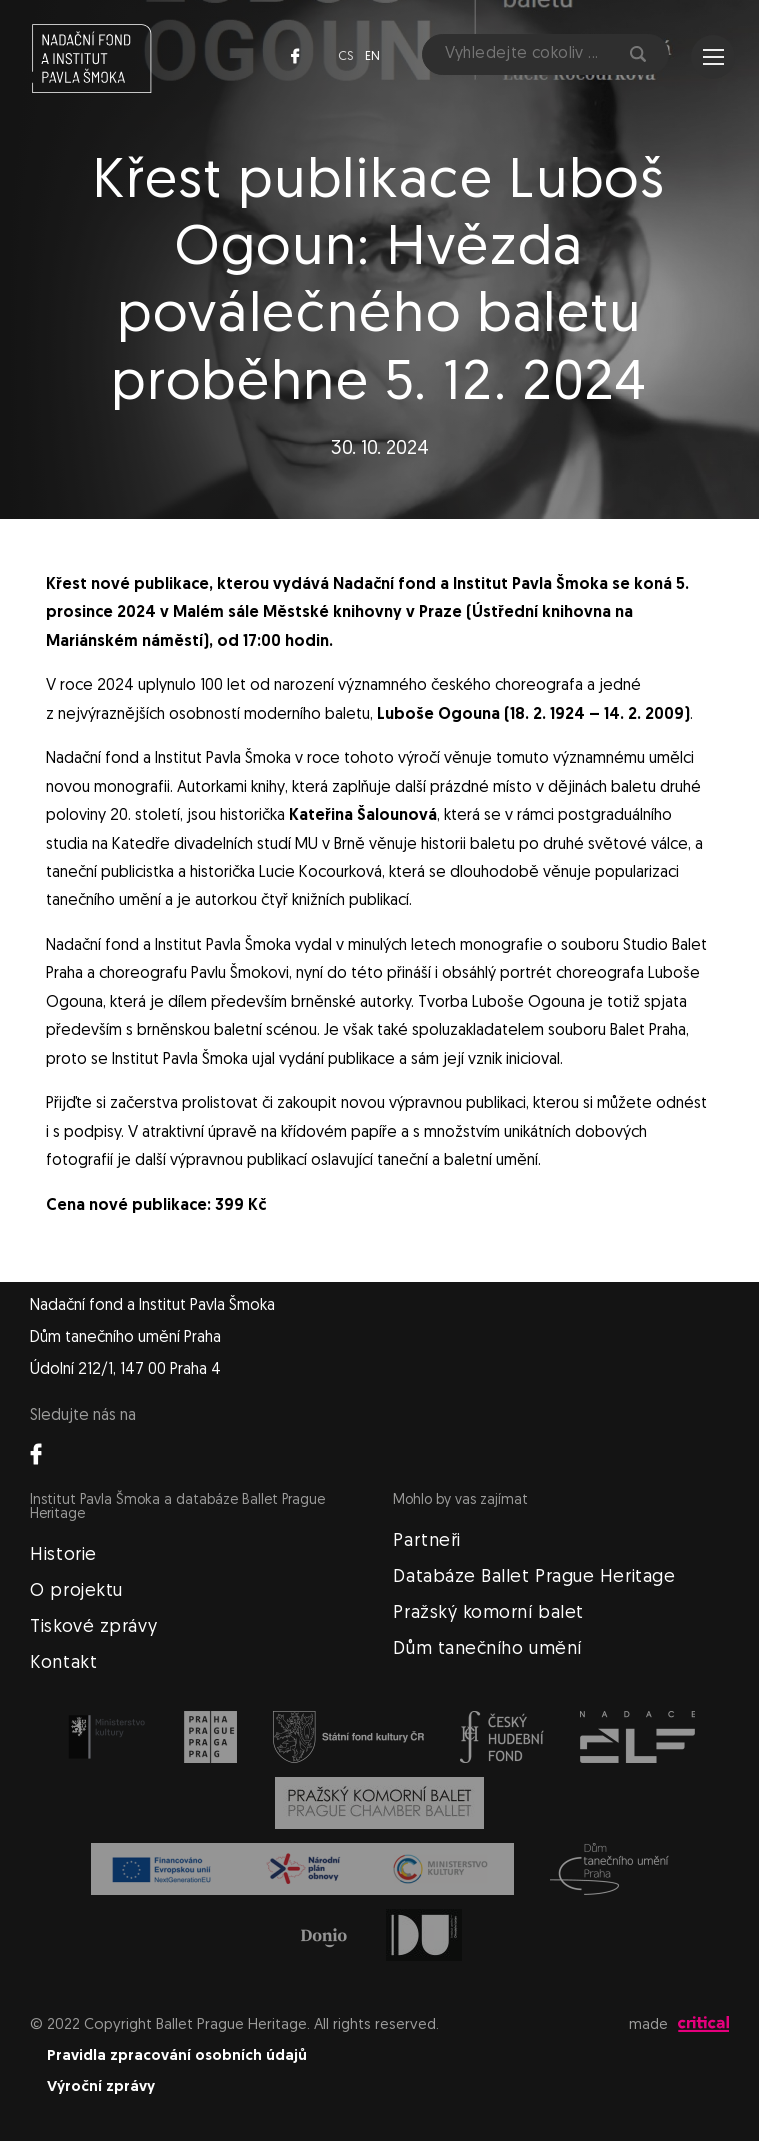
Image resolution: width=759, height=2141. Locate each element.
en (372, 56)
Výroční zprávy (101, 2087)
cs (345, 56)
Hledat (638, 54)
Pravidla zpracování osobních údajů (177, 2056)
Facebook (295, 56)
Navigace (713, 57)
